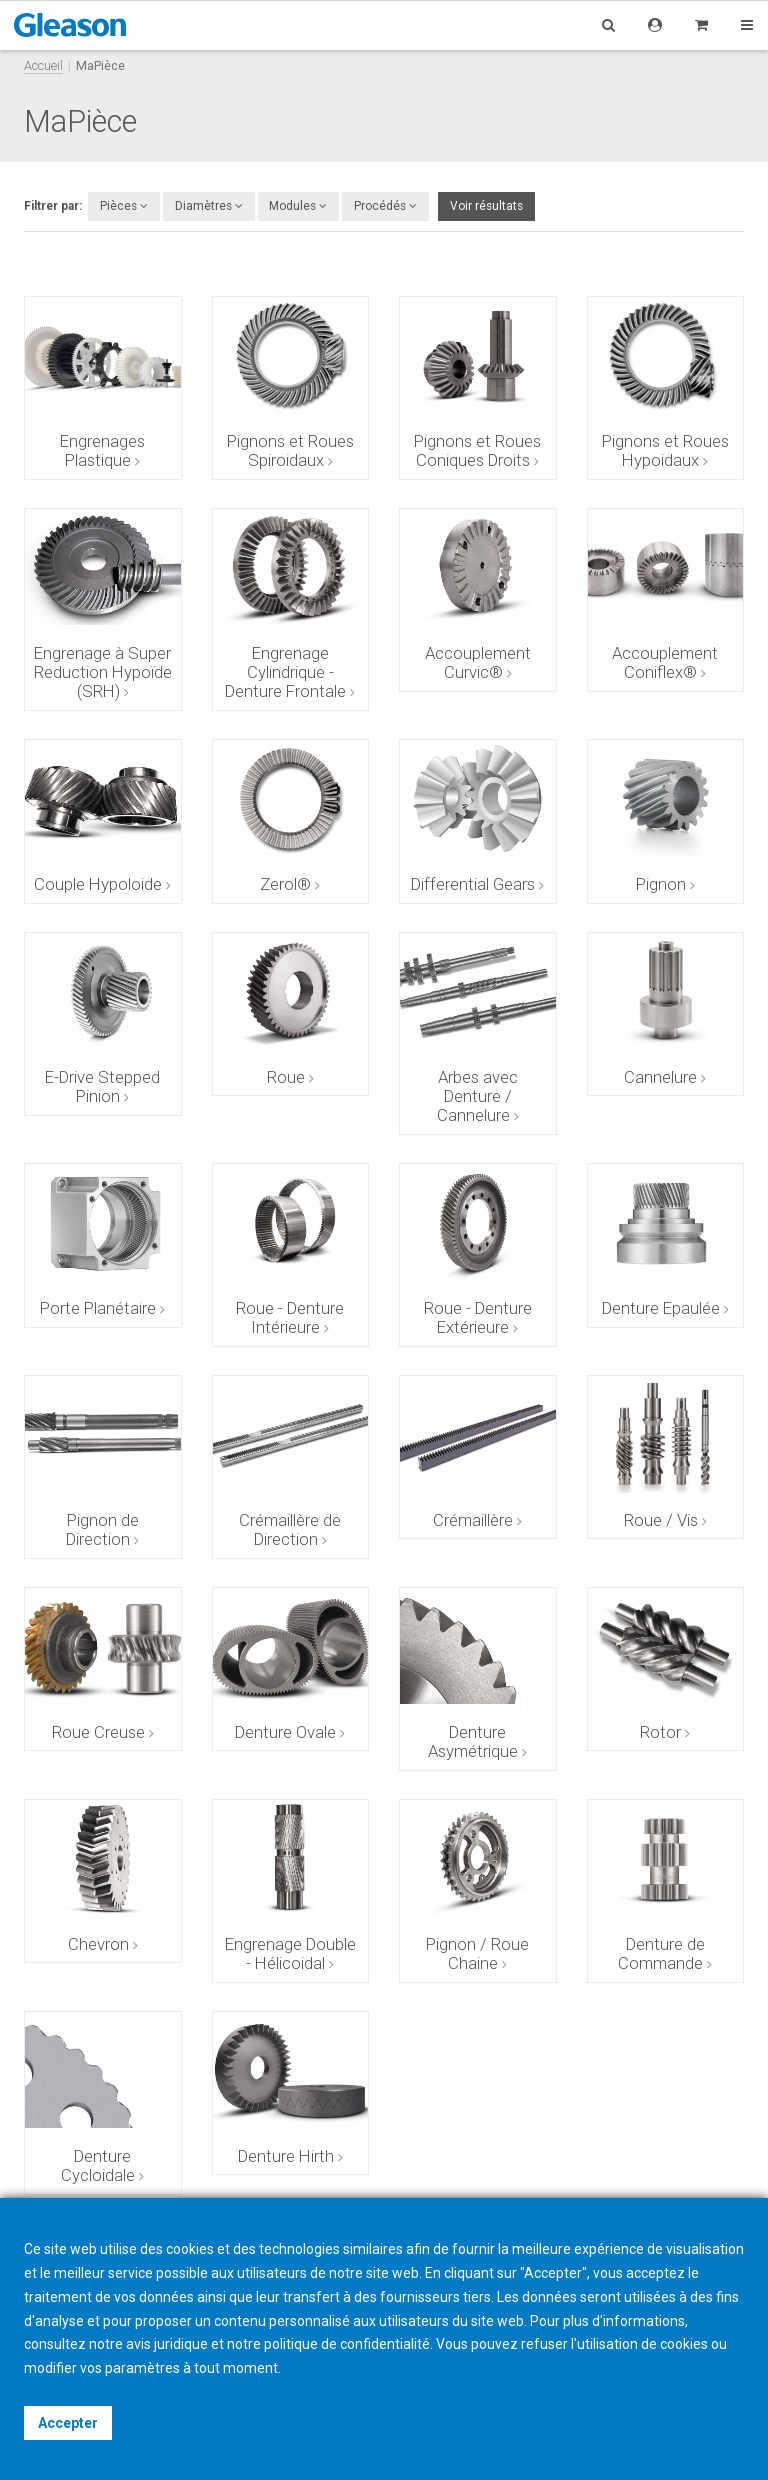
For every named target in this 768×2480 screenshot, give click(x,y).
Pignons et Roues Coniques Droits (477, 450)
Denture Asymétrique (473, 1741)
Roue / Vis (661, 1520)
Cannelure (660, 1077)
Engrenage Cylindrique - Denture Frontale (285, 672)
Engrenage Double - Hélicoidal (290, 1953)
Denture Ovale (285, 1732)
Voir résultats (486, 206)
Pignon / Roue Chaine (477, 1953)
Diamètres (209, 206)
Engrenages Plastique (102, 450)
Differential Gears (473, 884)
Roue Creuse (98, 1732)
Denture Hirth (286, 2156)
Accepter (68, 2423)
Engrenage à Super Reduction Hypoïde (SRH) (103, 672)
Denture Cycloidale (98, 2165)
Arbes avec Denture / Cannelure (477, 1096)
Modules (298, 206)
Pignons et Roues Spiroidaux (290, 450)
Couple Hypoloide (98, 884)
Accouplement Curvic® (478, 662)
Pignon (661, 884)
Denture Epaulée (661, 1308)
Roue (286, 1077)
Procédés (385, 206)
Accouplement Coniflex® (665, 662)
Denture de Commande (661, 1953)
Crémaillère (473, 1520)
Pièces (124, 206)
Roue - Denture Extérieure (478, 1317)
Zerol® (285, 884)
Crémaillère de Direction (290, 1529)
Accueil (43, 65)
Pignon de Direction (102, 1529)
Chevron (98, 1944)
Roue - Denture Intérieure (290, 1317)
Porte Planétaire (98, 1308)
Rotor (660, 1732)
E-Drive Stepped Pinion (102, 1086)
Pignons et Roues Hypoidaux (665, 450)
